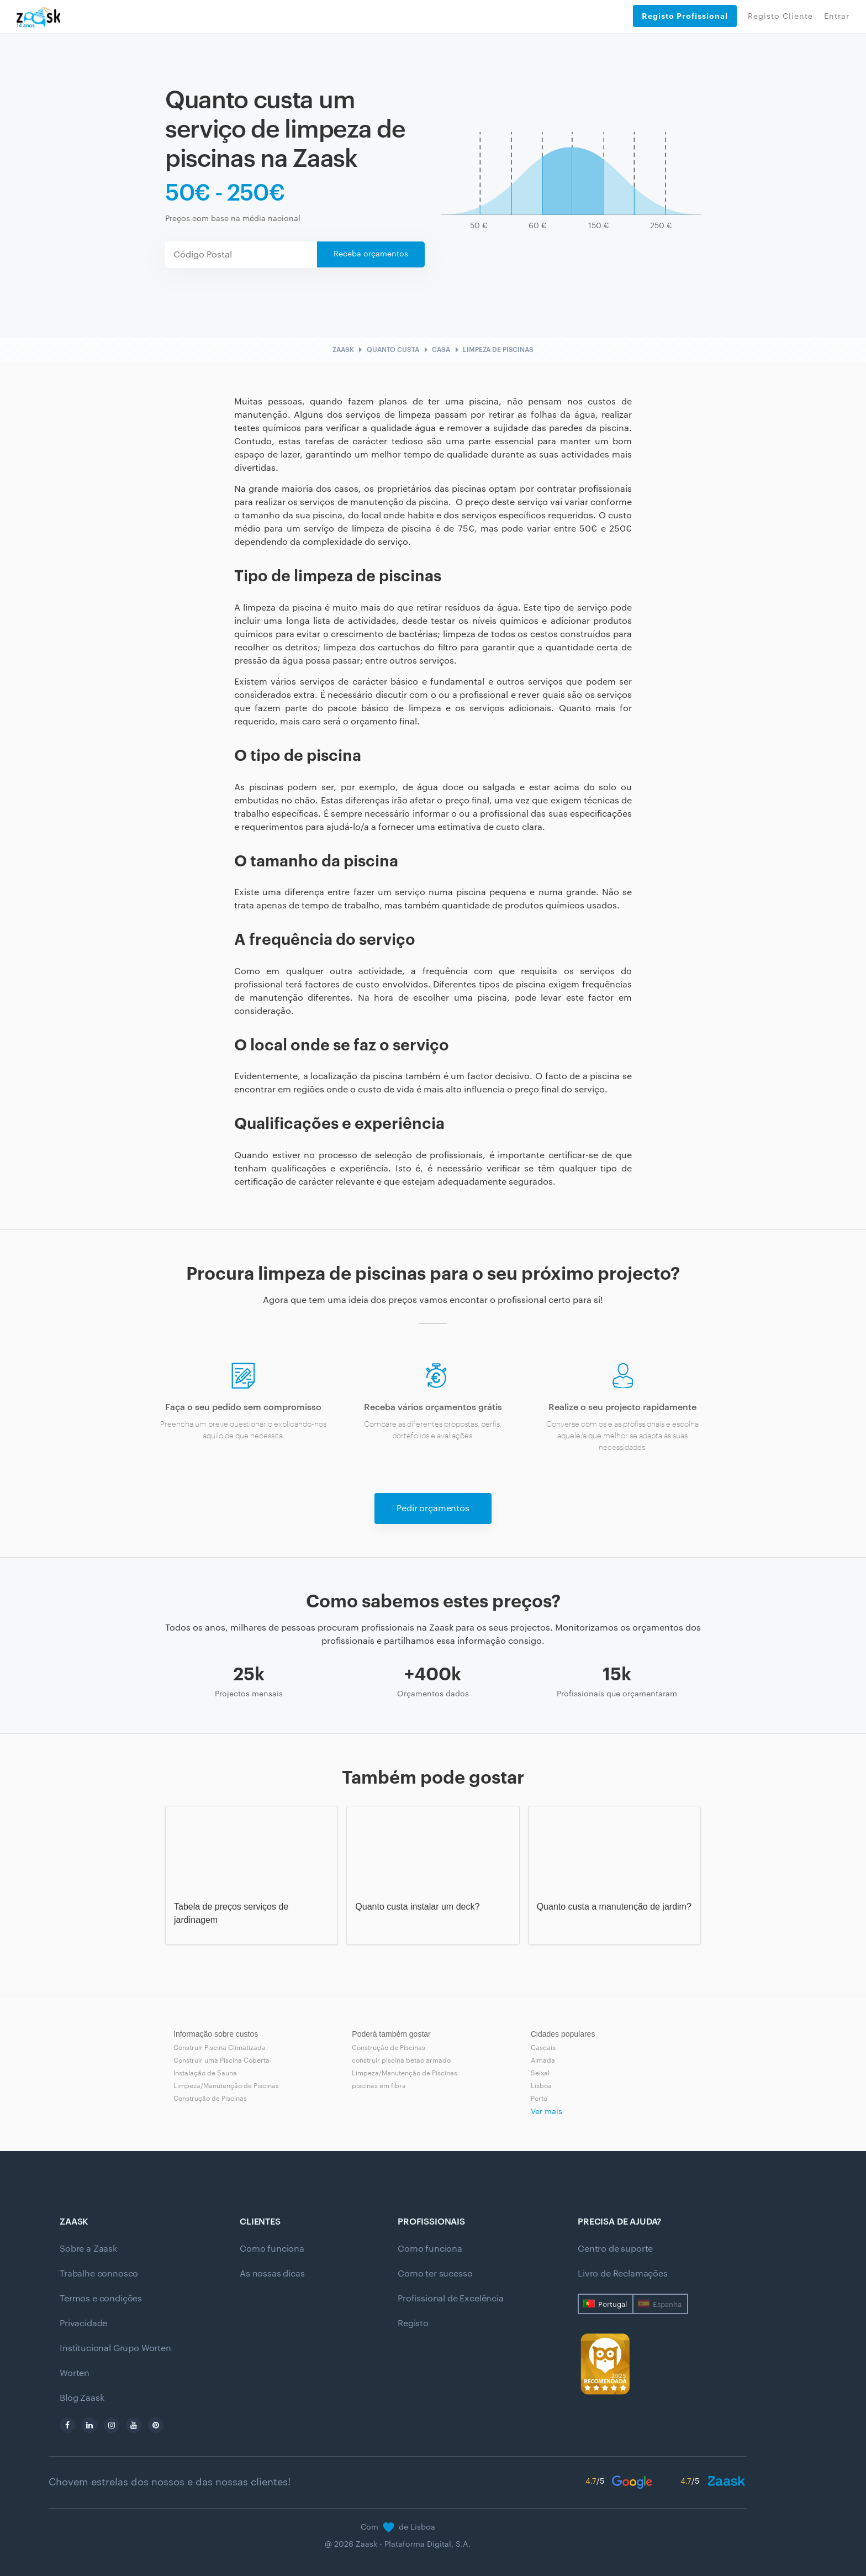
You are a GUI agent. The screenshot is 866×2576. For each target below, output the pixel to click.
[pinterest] (155, 2425)
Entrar (836, 16)
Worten (74, 2373)
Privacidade (83, 2323)
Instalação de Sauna (205, 2073)
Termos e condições (101, 2298)
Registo (413, 2323)
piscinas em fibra (379, 2086)
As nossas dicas (272, 2273)
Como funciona (272, 2248)
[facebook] (67, 2425)
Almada (543, 2060)
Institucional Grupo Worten (115, 2348)
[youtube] (133, 2425)
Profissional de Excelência (451, 2298)
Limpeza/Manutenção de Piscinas (226, 2086)
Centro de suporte (615, 2248)
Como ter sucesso (435, 2273)
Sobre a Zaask (88, 2248)
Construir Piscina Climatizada (219, 2047)
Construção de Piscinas (210, 2098)
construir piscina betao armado (401, 2060)
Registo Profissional (685, 16)
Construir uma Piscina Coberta (221, 2060)
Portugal (612, 2304)
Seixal (540, 2073)
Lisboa (541, 2086)
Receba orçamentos (371, 254)
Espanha (667, 2304)
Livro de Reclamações (623, 2273)
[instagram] (111, 2425)
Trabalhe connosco (99, 2273)
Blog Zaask (82, 2398)
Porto (539, 2098)
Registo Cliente (780, 16)
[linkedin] (89, 2425)
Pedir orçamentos (433, 1508)
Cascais (543, 2047)
